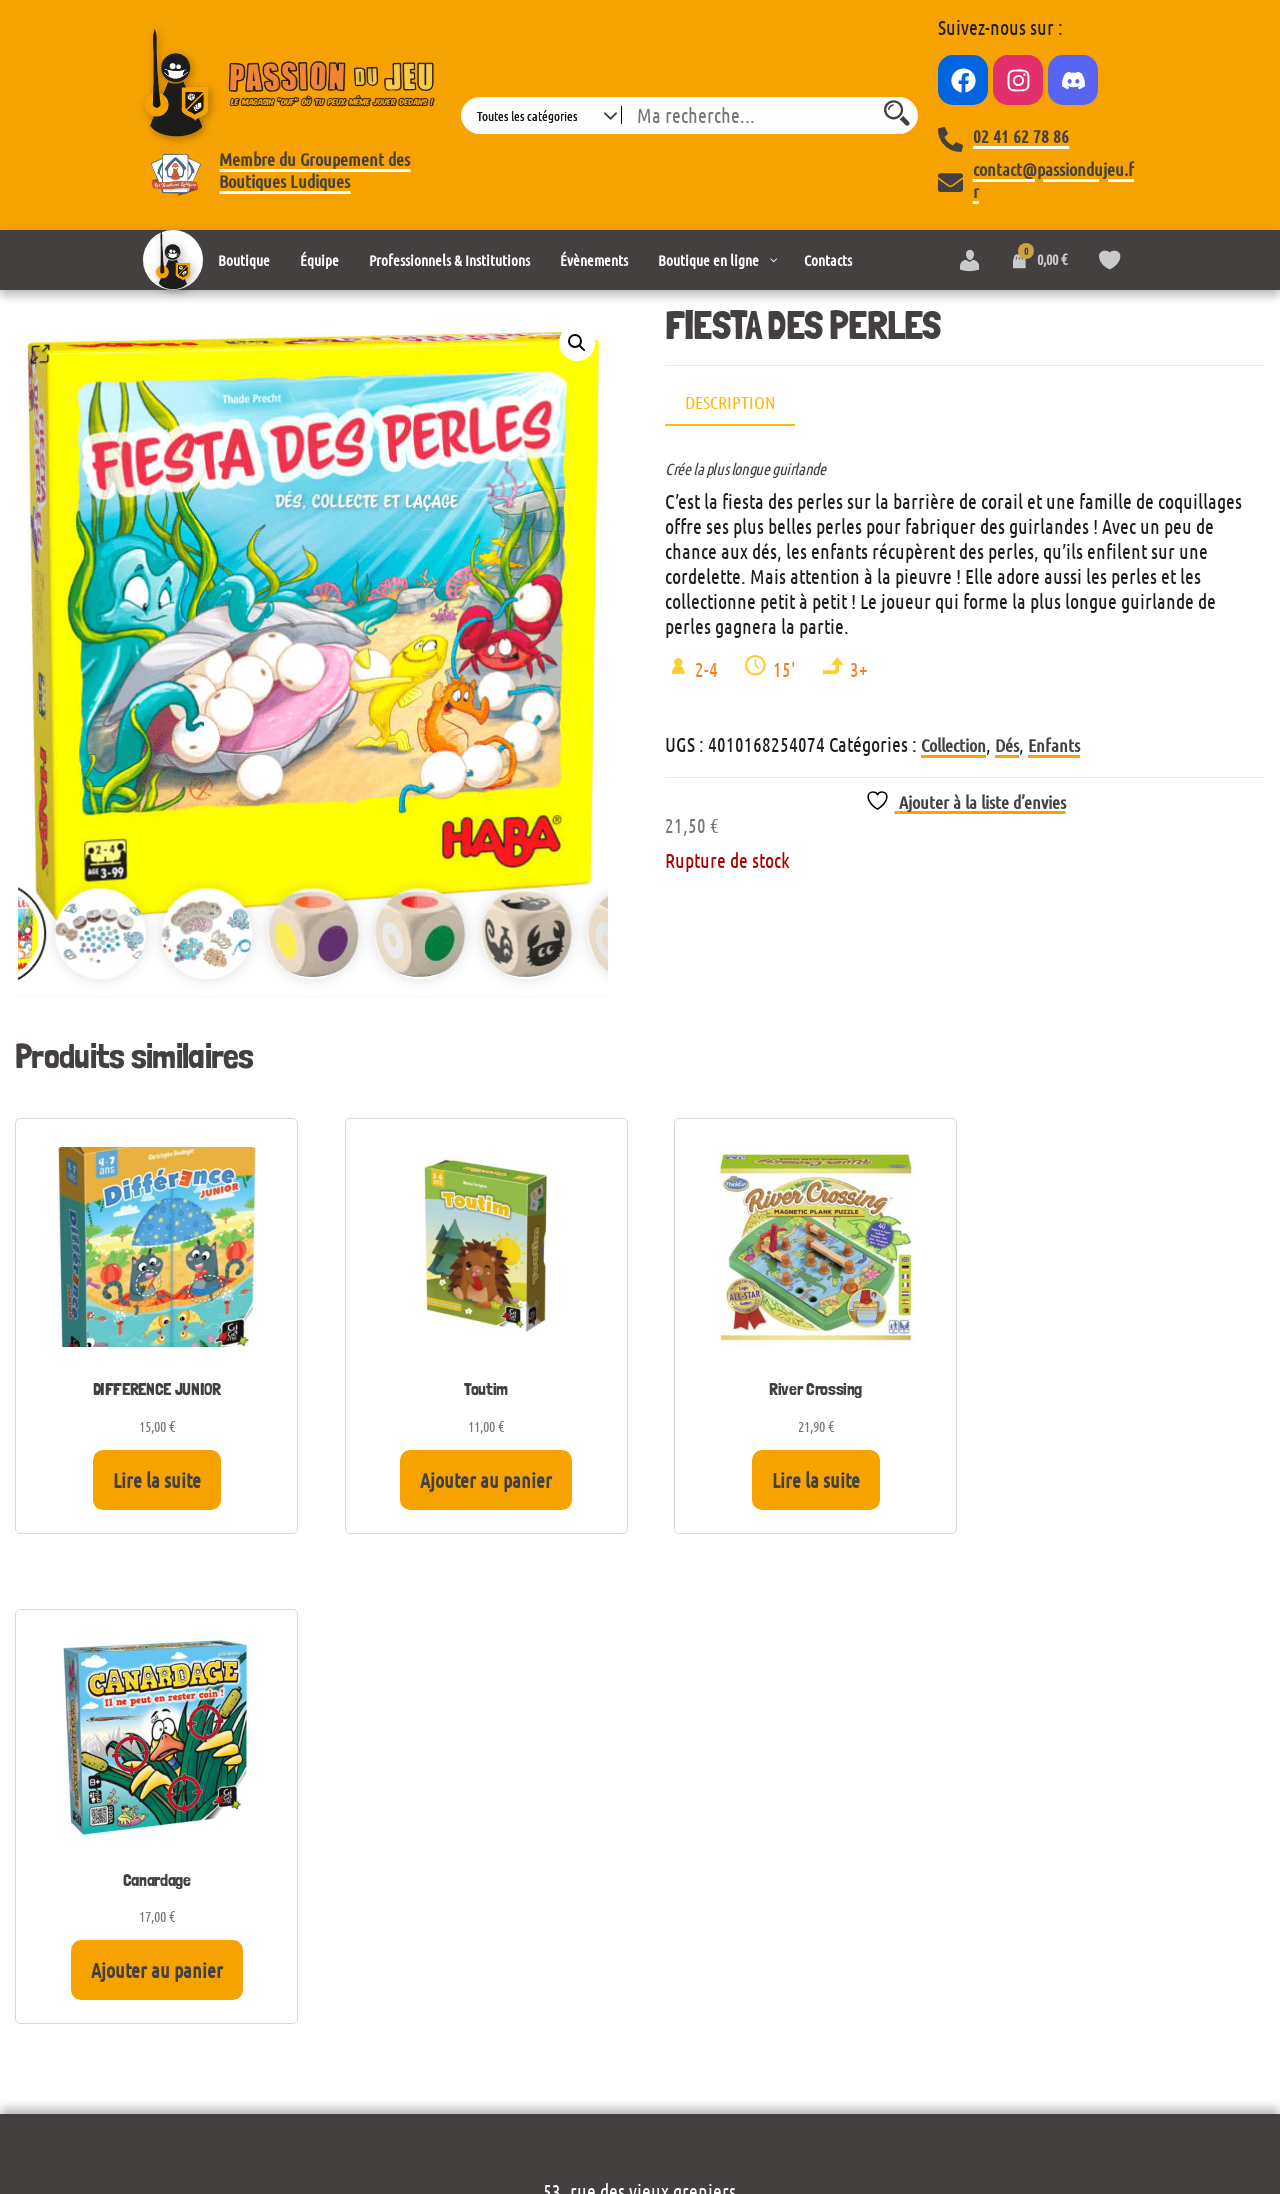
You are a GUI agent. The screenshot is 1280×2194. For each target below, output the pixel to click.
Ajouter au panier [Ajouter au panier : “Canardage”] (1122, 1480)
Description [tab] (730, 402)
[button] (577, 343)
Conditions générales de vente (640, 2052)
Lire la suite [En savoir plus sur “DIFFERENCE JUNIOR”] (153, 1480)
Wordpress (277, 2107)
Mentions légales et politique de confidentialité (640, 2017)
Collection (953, 745)
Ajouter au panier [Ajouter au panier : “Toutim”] (476, 1480)
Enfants (1054, 745)
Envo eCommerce (1080, 2107)
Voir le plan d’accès (639, 1772)
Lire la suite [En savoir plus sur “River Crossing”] (799, 1480)
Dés (1007, 745)
